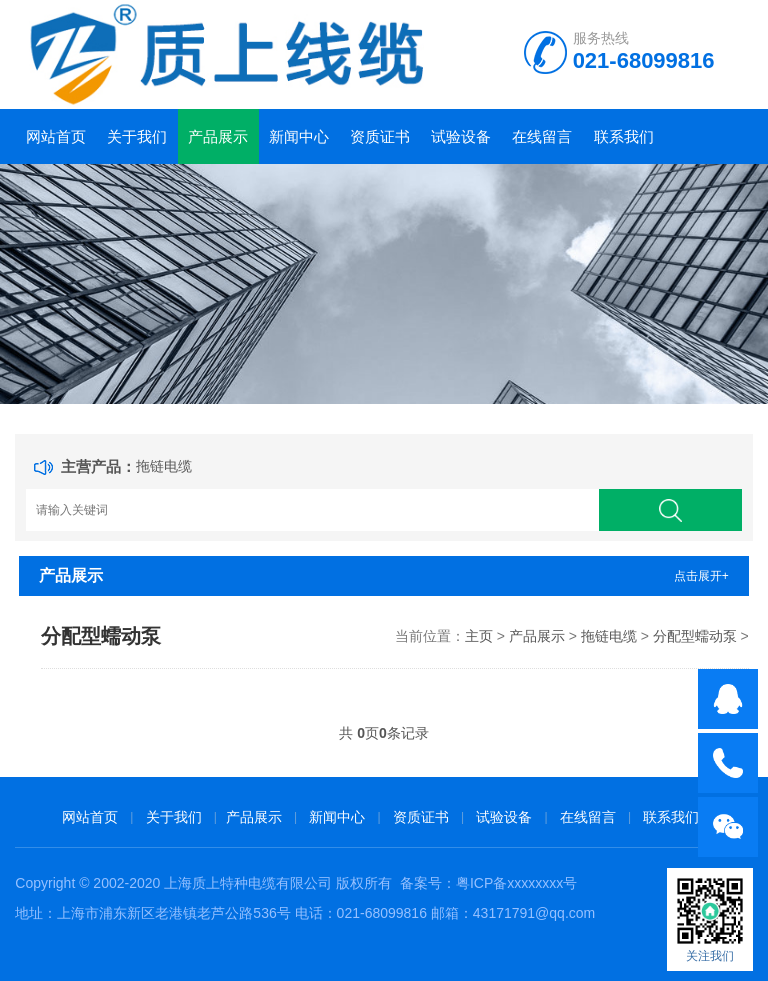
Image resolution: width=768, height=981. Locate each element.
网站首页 (56, 136)
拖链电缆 (164, 466)
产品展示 (218, 136)
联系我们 (624, 136)
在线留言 (542, 136)
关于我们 (137, 136)
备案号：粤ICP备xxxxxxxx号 (488, 883)
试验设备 (461, 136)
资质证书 (380, 136)
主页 (479, 636)
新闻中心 (299, 136)
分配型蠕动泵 (695, 636)
